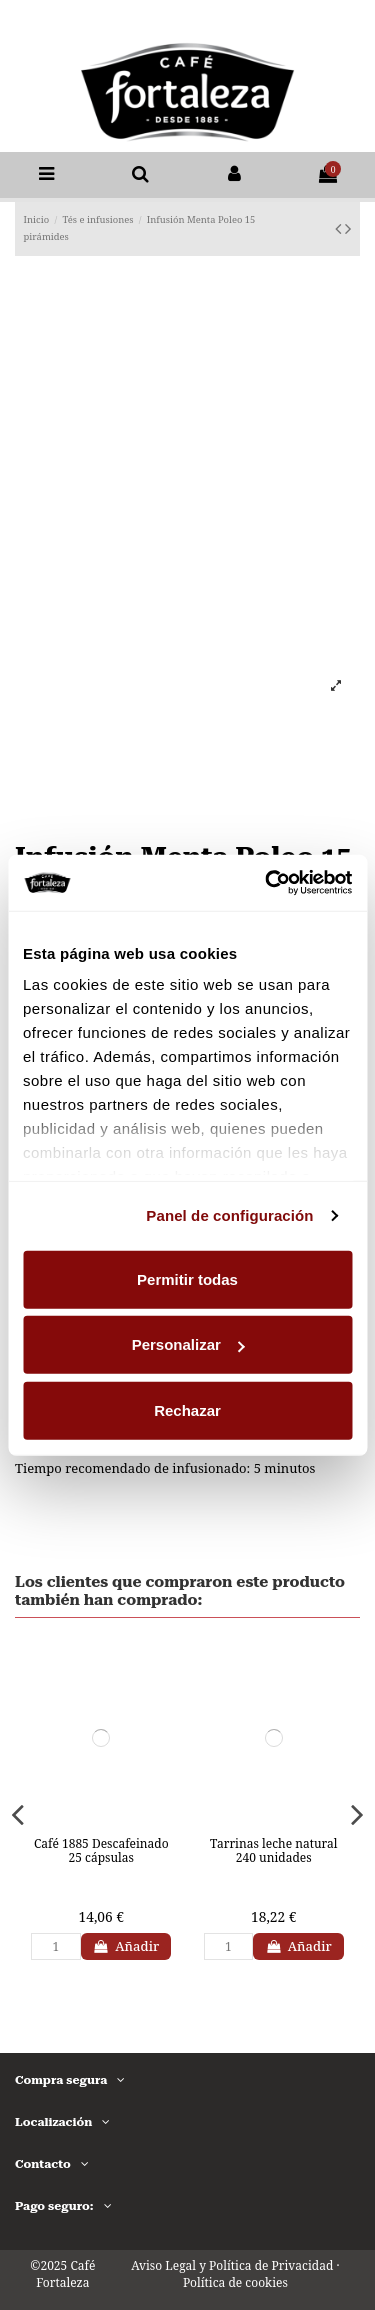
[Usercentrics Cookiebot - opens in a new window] (267, 883)
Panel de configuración (229, 1215)
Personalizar (188, 1344)
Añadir (126, 1946)
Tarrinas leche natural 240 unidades (273, 1850)
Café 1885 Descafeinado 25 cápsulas (101, 1850)
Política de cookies (235, 2282)
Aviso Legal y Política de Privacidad (232, 2265)
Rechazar (187, 1409)
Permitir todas (187, 1278)
